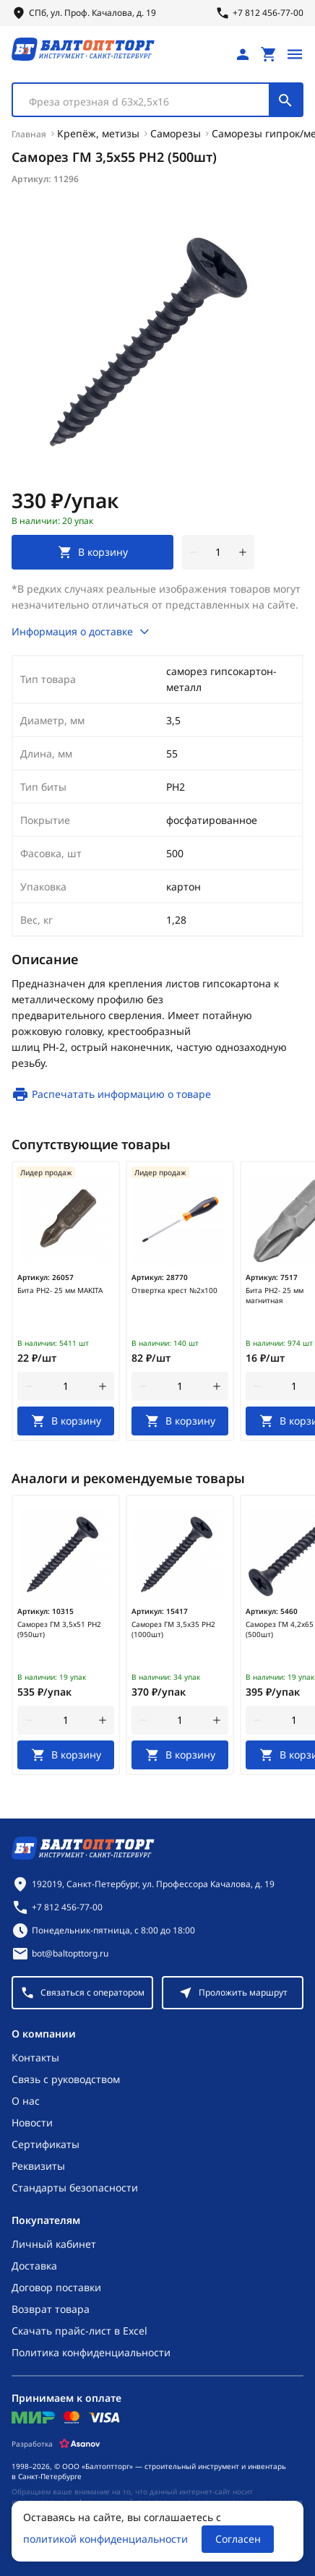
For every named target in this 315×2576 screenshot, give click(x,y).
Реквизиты (38, 2166)
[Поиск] (285, 100)
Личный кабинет (54, 2244)
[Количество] (218, 552)
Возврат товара (51, 2309)
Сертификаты (45, 2144)
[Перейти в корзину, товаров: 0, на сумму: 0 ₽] (268, 54)
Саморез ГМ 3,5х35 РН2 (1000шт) (173, 1629)
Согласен (238, 2539)
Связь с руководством (66, 2079)
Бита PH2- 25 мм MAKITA (60, 1290)
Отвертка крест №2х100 (174, 1290)
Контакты (35, 2057)
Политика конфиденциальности (91, 2352)
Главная (29, 134)
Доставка (34, 2265)
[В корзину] (65, 1421)
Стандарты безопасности (75, 2187)
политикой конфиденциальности (105, 2539)
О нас (26, 2101)
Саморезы (175, 133)
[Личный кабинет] (242, 54)
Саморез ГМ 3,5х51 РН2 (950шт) (59, 1629)
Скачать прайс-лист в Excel (79, 2330)
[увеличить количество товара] (242, 552)
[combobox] (157, 99)
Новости (32, 2122)
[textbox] (148, 102)
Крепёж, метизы (98, 133)
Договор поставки (56, 2287)
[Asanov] (79, 2444)
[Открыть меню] (294, 54)
